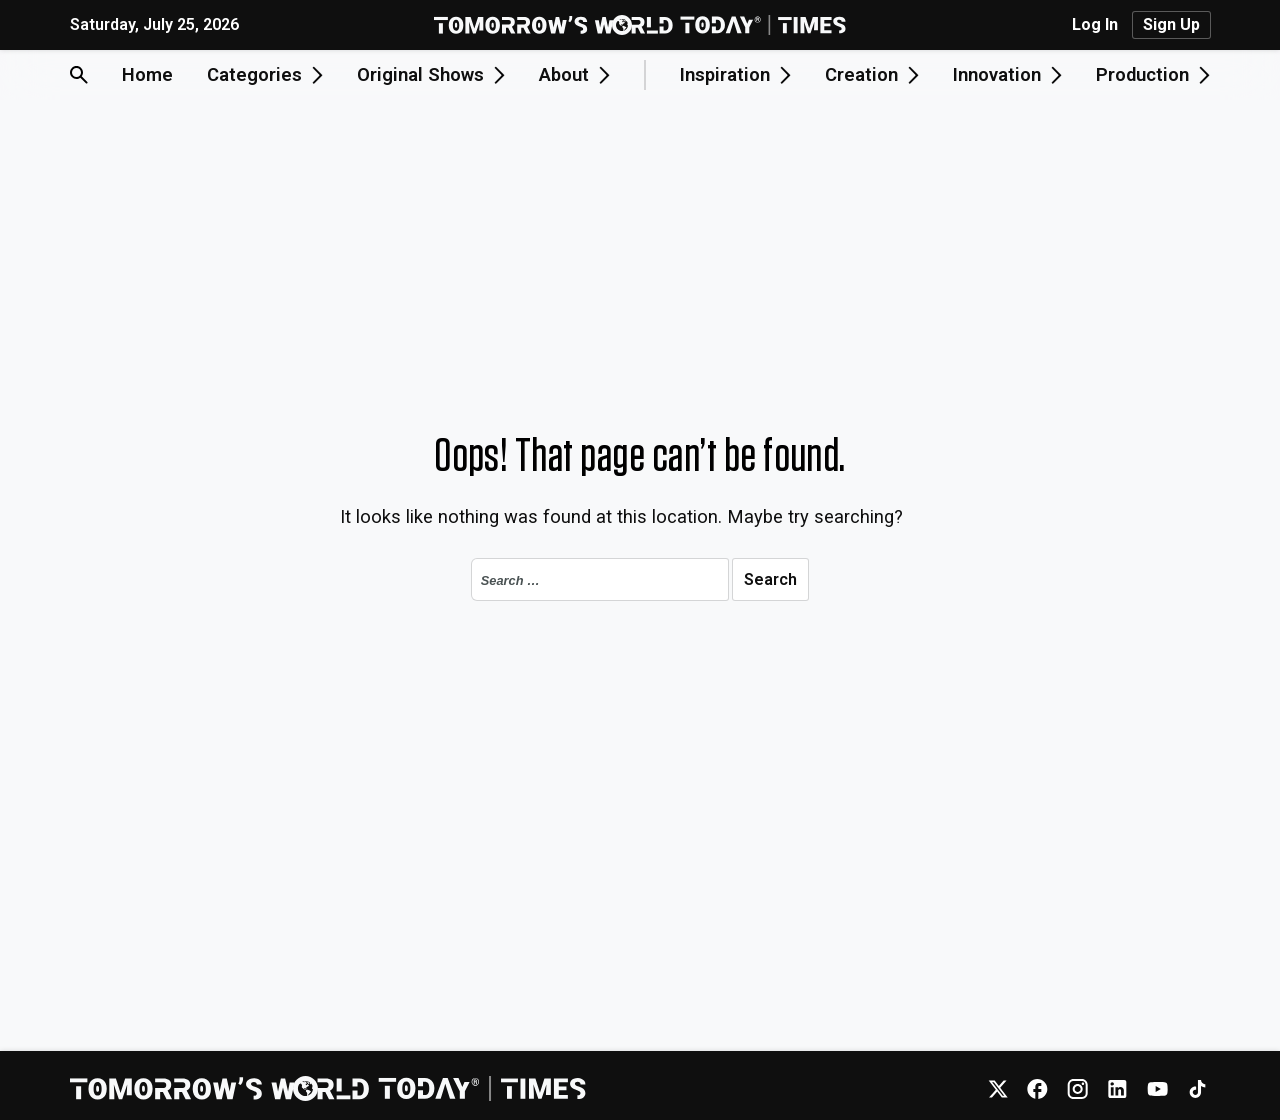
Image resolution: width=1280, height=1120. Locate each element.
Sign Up (1171, 24)
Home (147, 74)
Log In (1095, 25)
